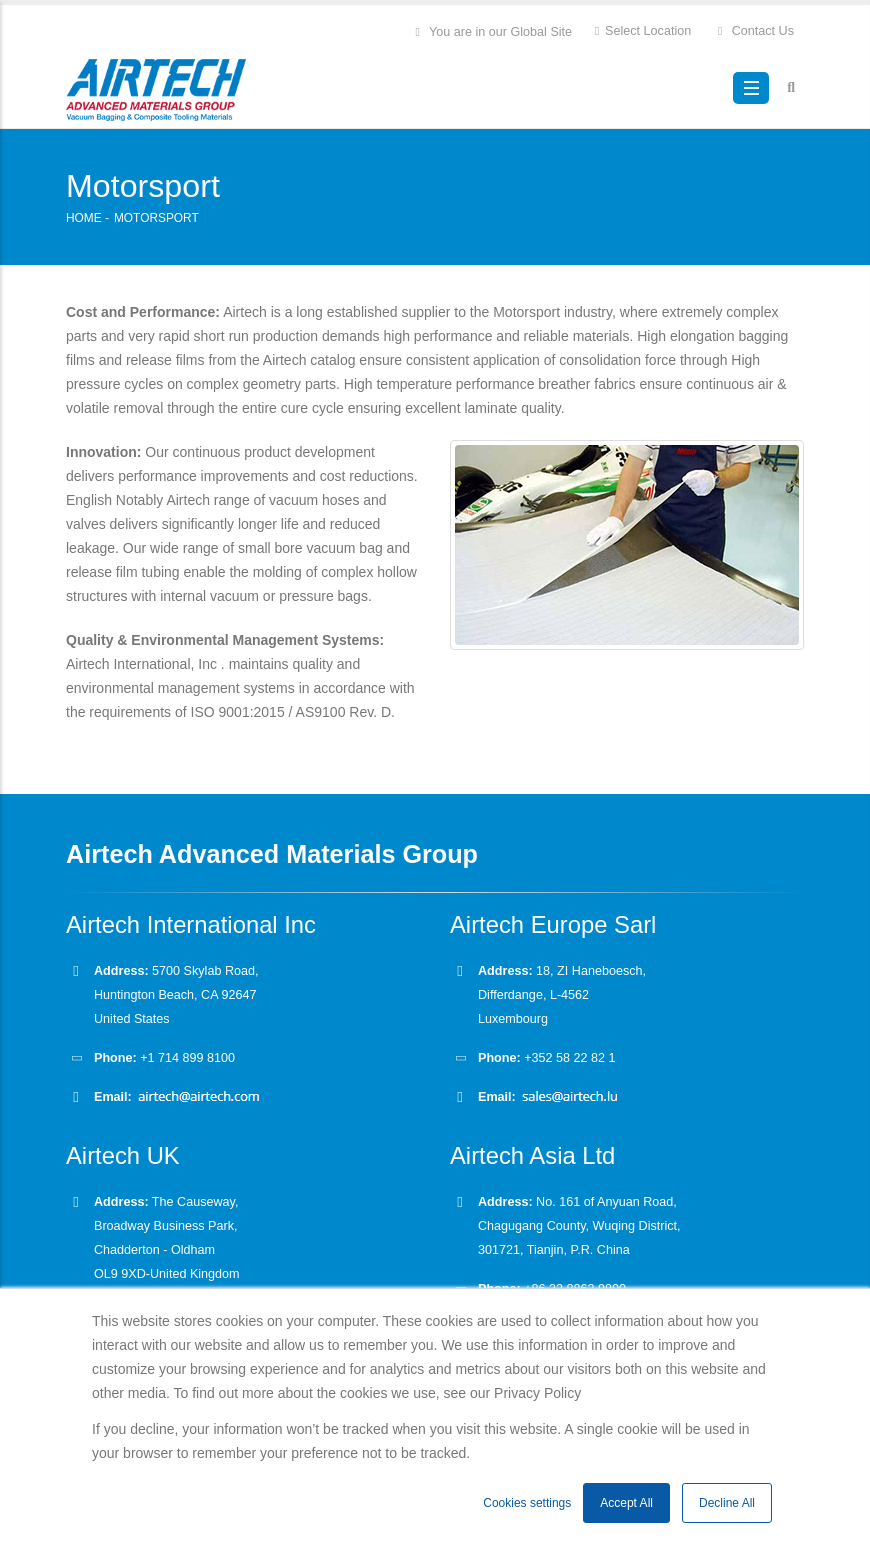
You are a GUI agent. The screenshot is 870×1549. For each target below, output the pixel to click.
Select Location (641, 30)
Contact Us (754, 30)
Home (84, 218)
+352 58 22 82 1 (568, 1058)
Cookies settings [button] (527, 1503)
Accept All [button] (626, 1503)
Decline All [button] (727, 1503)
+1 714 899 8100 (187, 1058)
